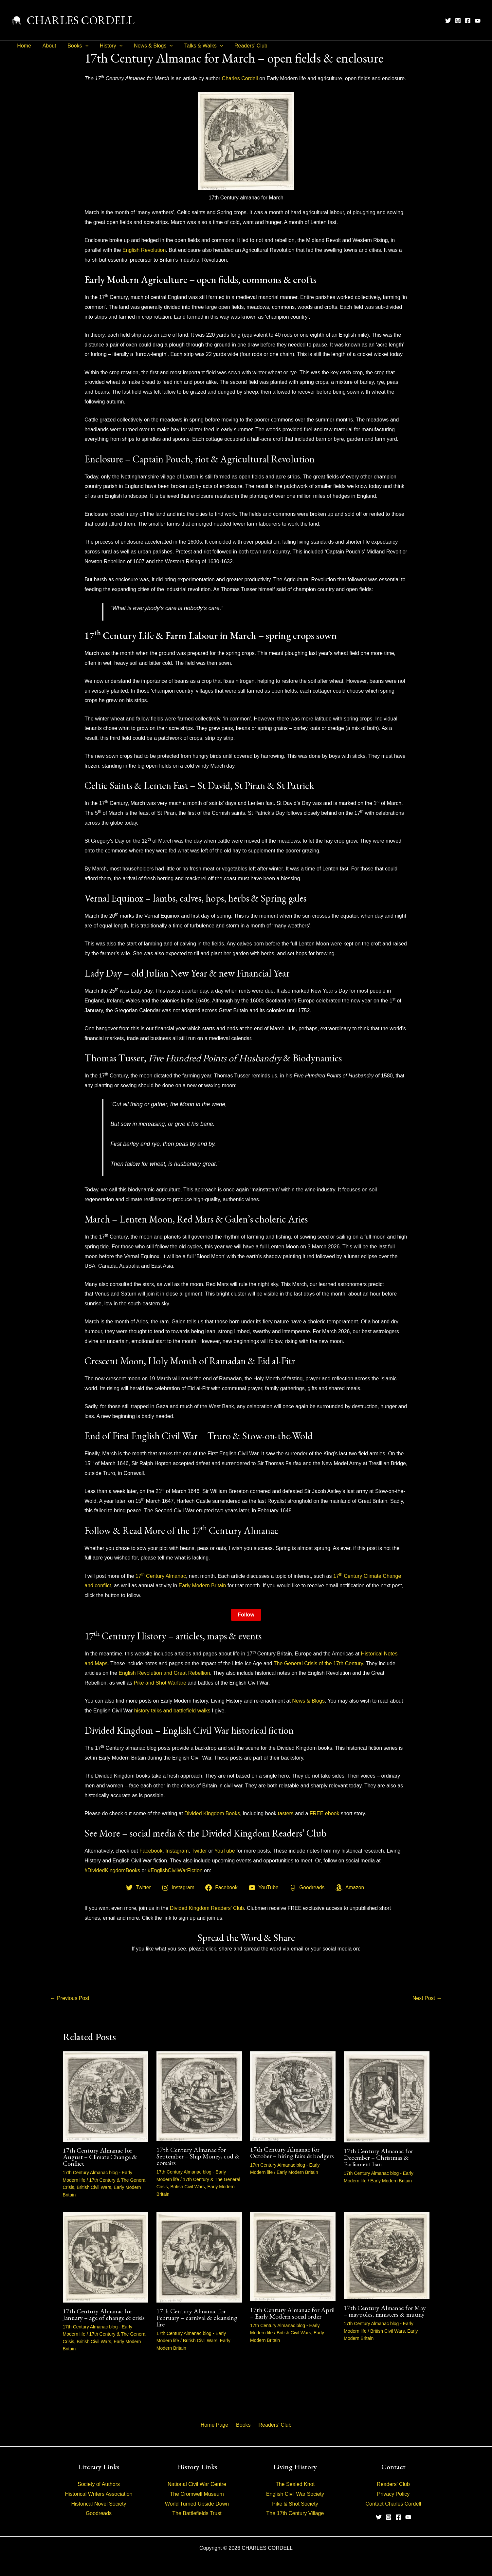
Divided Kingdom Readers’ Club (207, 1908)
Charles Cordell (240, 78)
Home (24, 45)
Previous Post (69, 1998)
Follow (246, 1614)
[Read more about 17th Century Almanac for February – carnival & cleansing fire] (199, 2257)
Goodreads (99, 2513)
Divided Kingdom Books (212, 1813)
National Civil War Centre (197, 2484)
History (108, 46)
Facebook (150, 1851)
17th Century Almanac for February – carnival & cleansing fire (196, 2317)
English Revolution (144, 250)
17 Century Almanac (161, 1576)
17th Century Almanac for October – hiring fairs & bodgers (292, 2152)
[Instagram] (458, 21)
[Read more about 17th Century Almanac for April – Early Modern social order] (293, 2256)
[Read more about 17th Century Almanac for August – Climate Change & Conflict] (105, 2096)
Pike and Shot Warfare (160, 1683)
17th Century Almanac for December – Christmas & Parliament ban (378, 2157)
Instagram (177, 1851)
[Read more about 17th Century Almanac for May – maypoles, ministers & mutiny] (386, 2255)
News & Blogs (149, 46)
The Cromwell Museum (197, 2494)
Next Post (427, 1998)
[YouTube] (478, 21)
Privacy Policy (393, 2494)
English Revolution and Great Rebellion (164, 1673)
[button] (83, 46)
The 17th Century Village (295, 2513)
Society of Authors (99, 2484)
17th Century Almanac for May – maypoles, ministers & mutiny (385, 2311)
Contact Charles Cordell (393, 2504)
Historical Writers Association (99, 2494)
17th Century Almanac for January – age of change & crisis (104, 2314)
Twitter (199, 1851)
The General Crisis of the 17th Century (318, 1663)
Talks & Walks (198, 46)
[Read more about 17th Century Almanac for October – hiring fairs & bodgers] (293, 2096)
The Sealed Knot (295, 2484)
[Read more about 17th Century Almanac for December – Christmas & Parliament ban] (386, 2097)
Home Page (217, 2425)
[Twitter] (448, 21)
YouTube (224, 1851)
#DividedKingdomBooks (112, 1870)
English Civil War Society (295, 2494)
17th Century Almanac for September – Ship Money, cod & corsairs (198, 2156)
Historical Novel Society (98, 2504)
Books (75, 46)
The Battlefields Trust (196, 2513)
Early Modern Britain (202, 1585)
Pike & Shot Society (295, 2504)
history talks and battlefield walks (172, 1710)
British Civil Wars (94, 2187)
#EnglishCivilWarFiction (175, 1870)
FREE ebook (324, 1813)
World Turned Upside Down (197, 2504)
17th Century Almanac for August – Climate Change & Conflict (100, 2157)
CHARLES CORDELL (81, 20)
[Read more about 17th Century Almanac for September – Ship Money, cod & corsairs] (199, 2096)
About (48, 45)
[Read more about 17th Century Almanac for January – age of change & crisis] (105, 2257)
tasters (286, 1813)
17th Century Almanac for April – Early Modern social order (292, 2313)
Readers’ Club (245, 45)
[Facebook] (468, 21)
